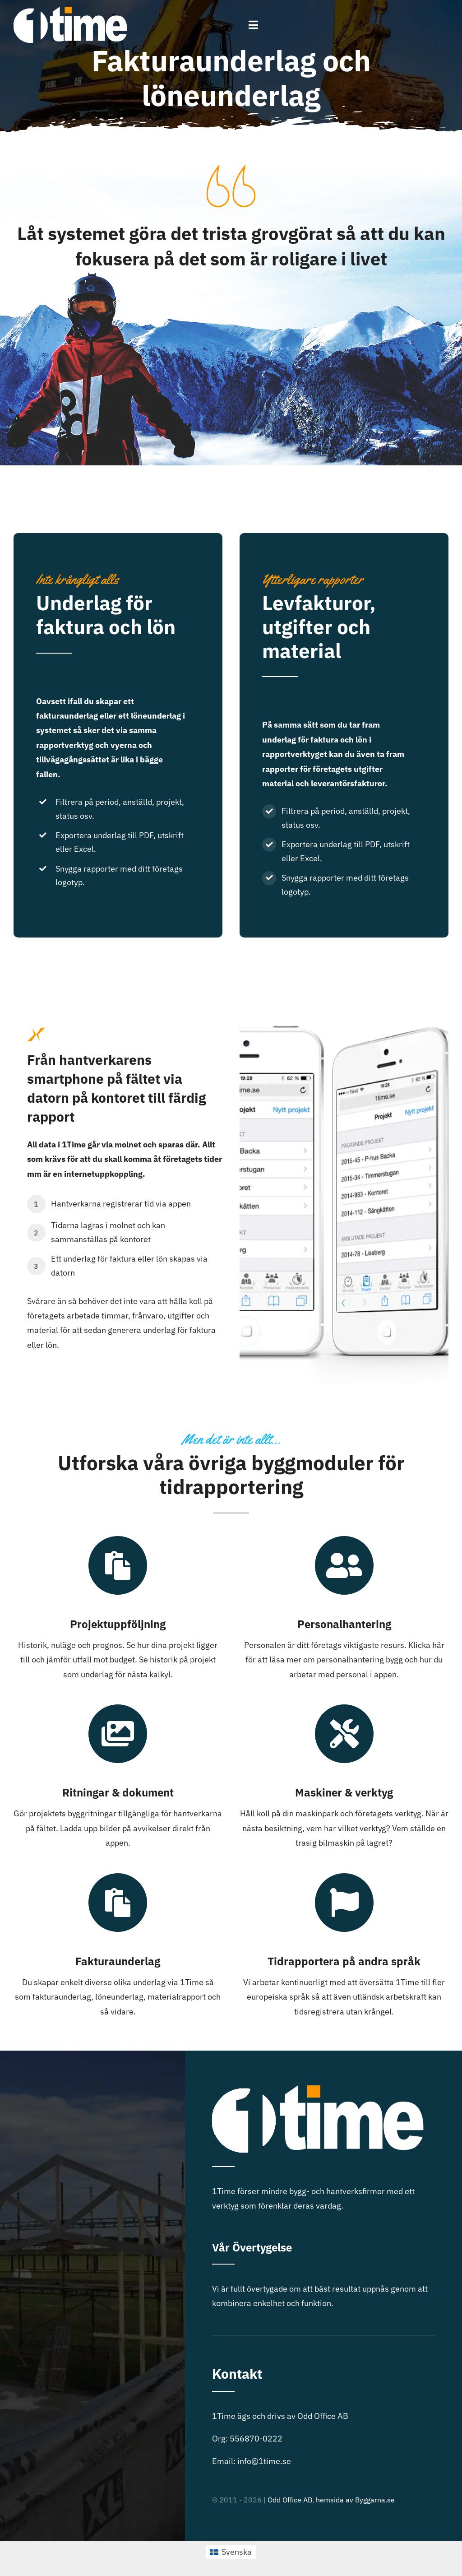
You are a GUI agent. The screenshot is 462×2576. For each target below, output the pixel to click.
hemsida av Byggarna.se (355, 2499)
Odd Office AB (290, 2499)
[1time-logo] (70, 10)
